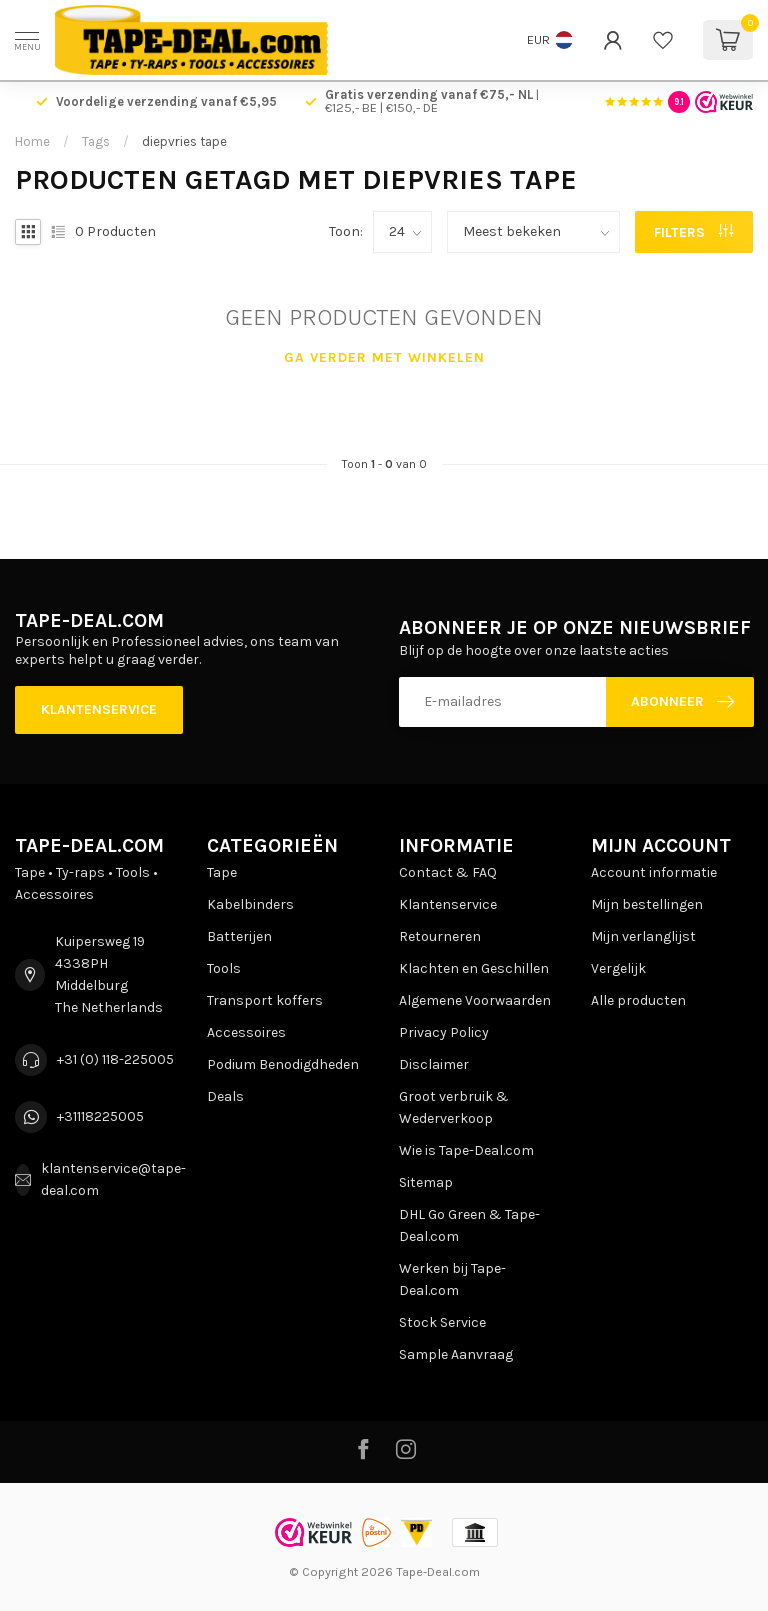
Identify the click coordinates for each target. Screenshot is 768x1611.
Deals (225, 1096)
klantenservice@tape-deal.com (113, 1179)
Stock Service (442, 1322)
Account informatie (654, 872)
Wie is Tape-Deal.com (466, 1150)
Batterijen (239, 936)
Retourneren (440, 936)
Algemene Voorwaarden (475, 1000)
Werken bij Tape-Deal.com (452, 1279)
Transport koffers (265, 1000)
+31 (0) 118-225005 (115, 1059)
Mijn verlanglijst (643, 936)
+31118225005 (100, 1116)
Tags (96, 141)
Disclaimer (434, 1064)
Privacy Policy (444, 1032)
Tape (222, 872)
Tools (224, 968)
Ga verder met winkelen (384, 357)
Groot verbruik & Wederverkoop (454, 1107)
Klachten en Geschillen (474, 968)
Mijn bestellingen (647, 904)
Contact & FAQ (448, 872)
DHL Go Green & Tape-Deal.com (469, 1225)
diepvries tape (184, 141)
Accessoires (246, 1032)
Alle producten (638, 1000)
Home (32, 141)
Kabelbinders (250, 904)
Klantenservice (99, 709)
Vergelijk (618, 968)
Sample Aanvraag (456, 1354)
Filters (693, 232)
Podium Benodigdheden (283, 1064)
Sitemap (426, 1182)
